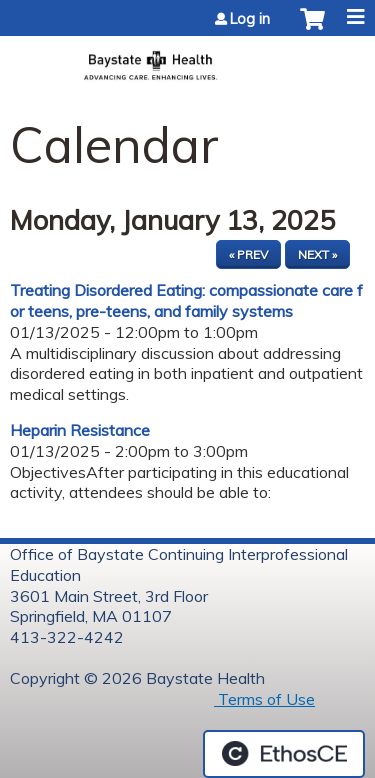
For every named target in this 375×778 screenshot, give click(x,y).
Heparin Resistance (80, 430)
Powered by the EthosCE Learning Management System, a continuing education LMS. (284, 754)
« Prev (248, 254)
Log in (250, 19)
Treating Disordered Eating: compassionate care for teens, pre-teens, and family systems (186, 300)
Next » (317, 254)
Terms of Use (264, 699)
